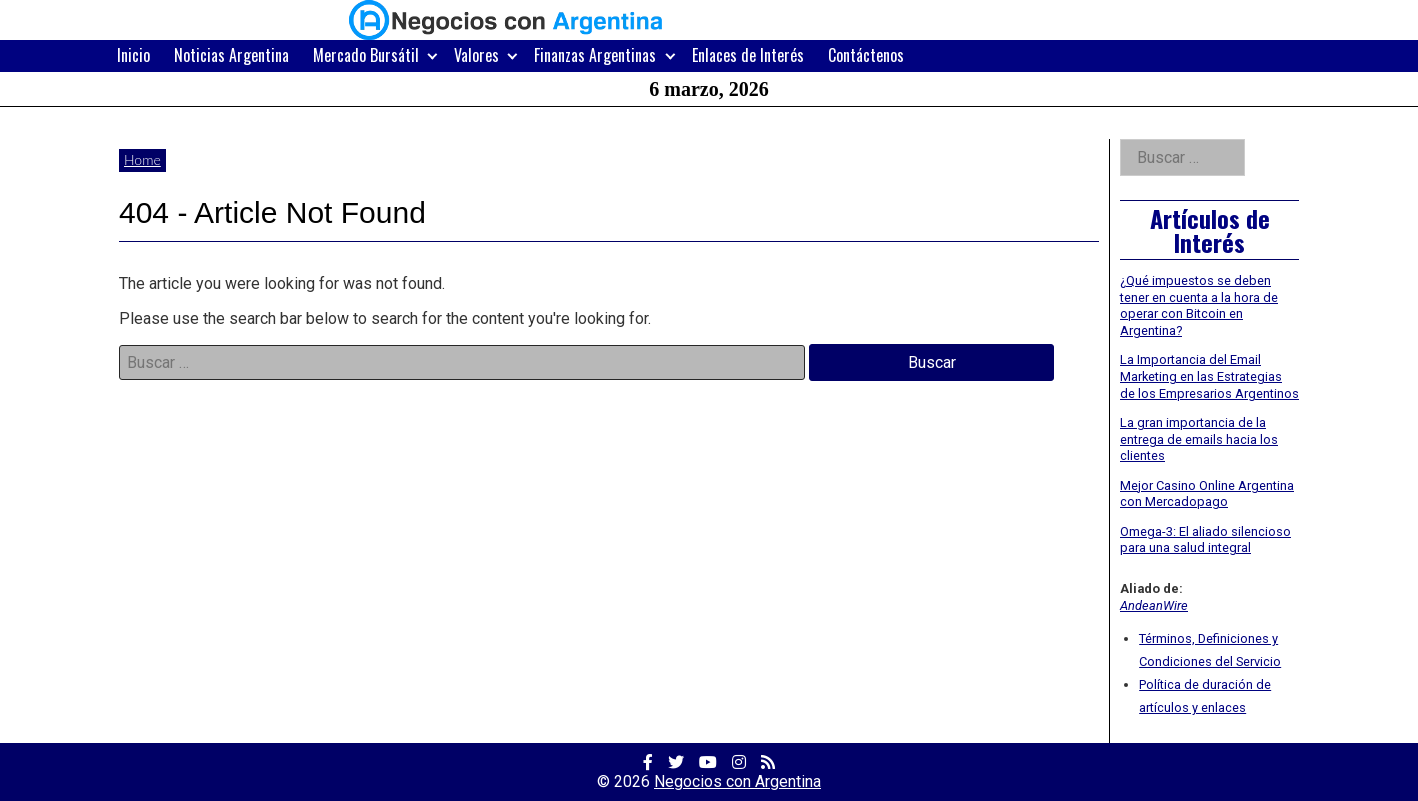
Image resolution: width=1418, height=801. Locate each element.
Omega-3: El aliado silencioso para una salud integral (1205, 540)
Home (142, 159)
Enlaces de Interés (748, 55)
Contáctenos (866, 55)
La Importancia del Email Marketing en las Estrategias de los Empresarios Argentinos (1209, 376)
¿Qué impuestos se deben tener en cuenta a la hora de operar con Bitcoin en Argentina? (1199, 305)
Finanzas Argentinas (595, 55)
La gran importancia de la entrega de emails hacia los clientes (1199, 439)
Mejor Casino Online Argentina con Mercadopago (1207, 494)
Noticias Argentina (231, 55)
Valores (476, 55)
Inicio (133, 55)
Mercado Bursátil (366, 55)
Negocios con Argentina (737, 781)
